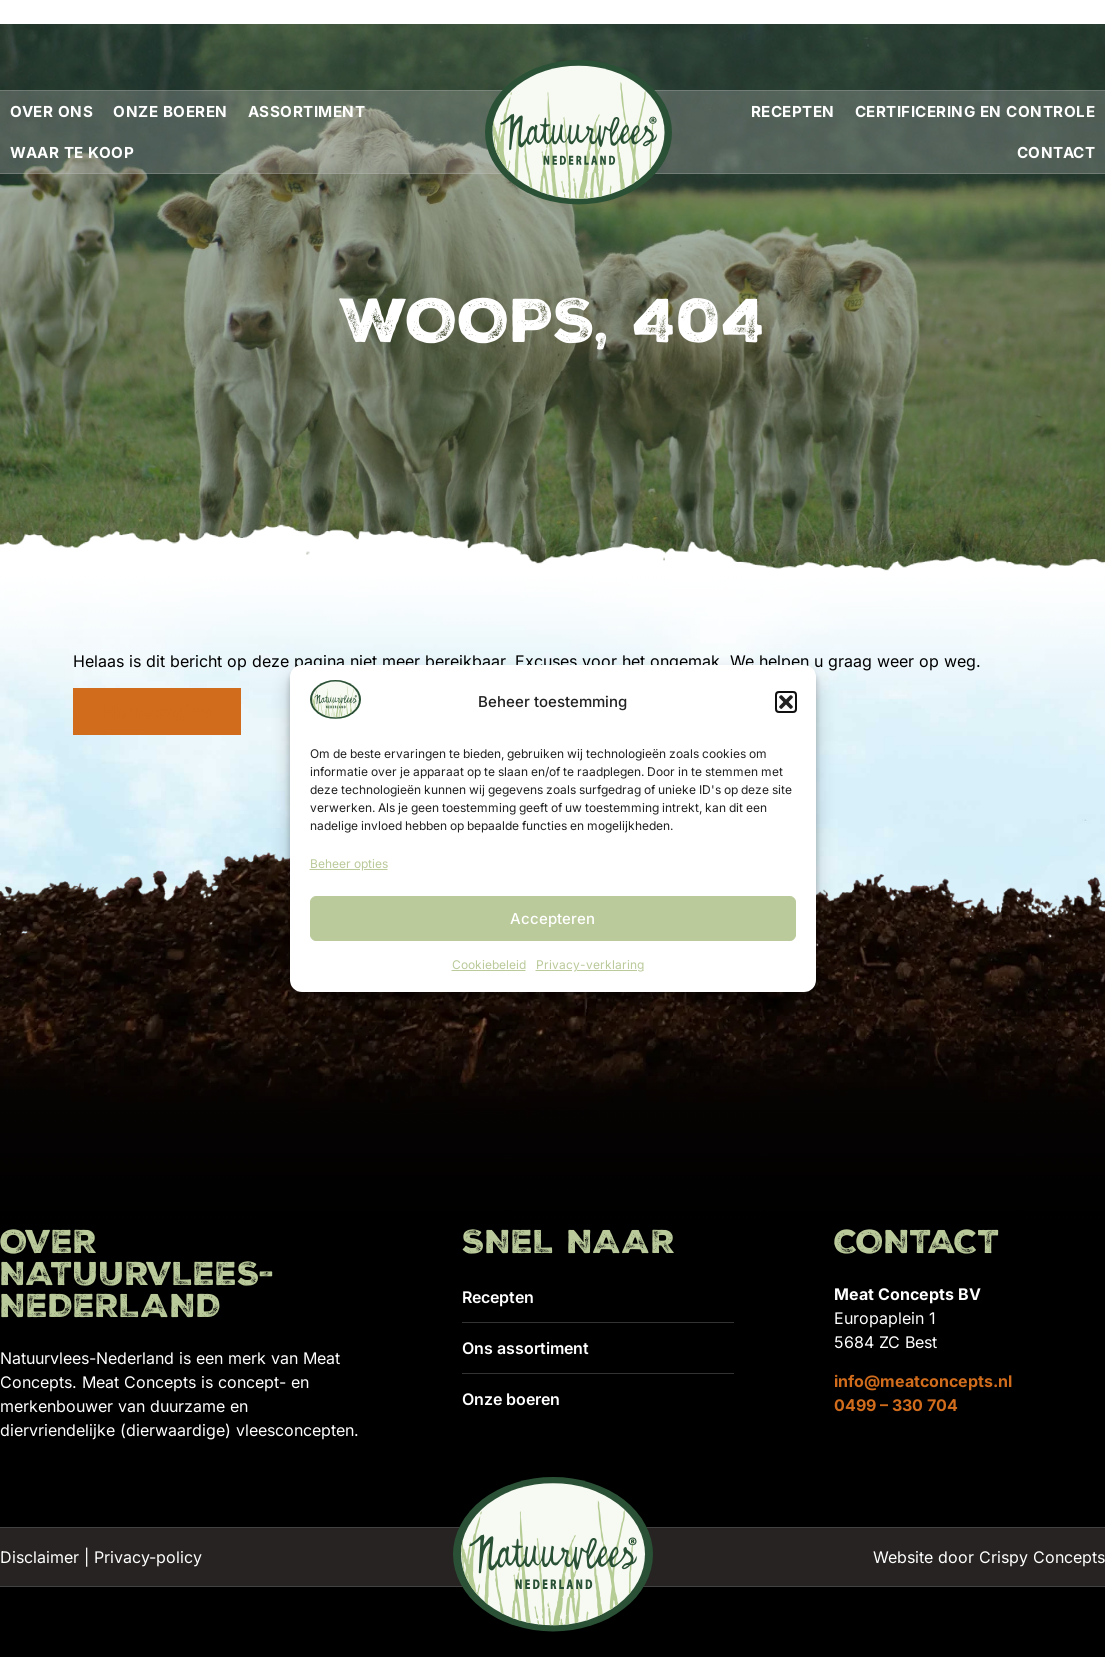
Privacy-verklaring (590, 964)
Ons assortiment (525, 1348)
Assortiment (307, 111)
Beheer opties (349, 863)
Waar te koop (72, 152)
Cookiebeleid (489, 964)
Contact (1056, 152)
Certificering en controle (975, 111)
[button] (786, 702)
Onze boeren (170, 111)
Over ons (51, 111)
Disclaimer (39, 1557)
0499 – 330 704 (896, 1405)
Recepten (793, 111)
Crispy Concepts (1042, 1557)
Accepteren (552, 918)
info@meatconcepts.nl (923, 1381)
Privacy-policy (148, 1557)
